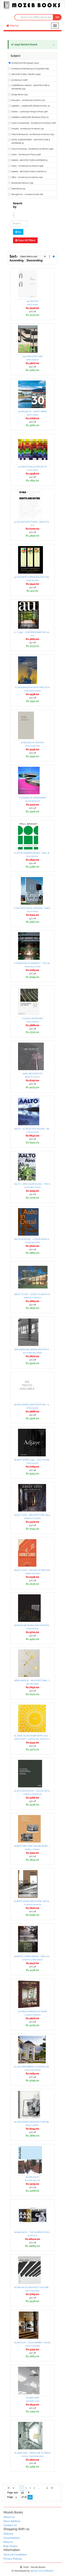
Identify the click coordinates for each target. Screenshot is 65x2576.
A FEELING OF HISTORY (32, 742)
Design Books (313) (19, 94)
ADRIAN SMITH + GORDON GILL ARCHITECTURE (33, 1739)
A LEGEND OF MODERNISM (32, 798)
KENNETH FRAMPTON (32, 1794)
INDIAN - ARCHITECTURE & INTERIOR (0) (29, 160)
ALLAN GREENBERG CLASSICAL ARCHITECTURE (38, 2066)
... (39, 2488)
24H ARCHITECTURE (32, 356)
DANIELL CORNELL (32, 1849)
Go (18, 232)
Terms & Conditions (15, 2554)
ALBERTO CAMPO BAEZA (32, 1960)
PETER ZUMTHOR (32, 746)
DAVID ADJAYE (32, 1408)
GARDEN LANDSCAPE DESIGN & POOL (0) (30, 117)
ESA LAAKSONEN (32, 2291)
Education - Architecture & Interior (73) (28, 100)
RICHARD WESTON (32, 2180)
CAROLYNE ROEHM (32, 2070)
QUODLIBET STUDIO (32, 1187)
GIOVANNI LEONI (33, 2401)
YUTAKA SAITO (32, 1132)
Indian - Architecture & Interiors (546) (27, 166)
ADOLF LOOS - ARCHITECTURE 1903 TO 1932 (36, 1515)
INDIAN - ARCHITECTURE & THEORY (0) (28, 172)
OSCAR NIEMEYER (32, 801)
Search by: (17, 205)
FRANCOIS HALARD (32, 967)
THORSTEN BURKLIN (32, 1904)
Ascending (17, 260)
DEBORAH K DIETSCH (32, 1298)
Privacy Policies (12, 2558)
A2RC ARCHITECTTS (32, 1073)
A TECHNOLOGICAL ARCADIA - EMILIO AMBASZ (37, 908)
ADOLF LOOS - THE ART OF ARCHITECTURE (35, 1570)
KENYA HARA (32, 305)
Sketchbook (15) (18, 189)
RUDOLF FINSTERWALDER (33, 2456)
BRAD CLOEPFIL (32, 2125)
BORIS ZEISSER (32, 360)
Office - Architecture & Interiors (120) (27, 177)
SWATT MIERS (32, 415)
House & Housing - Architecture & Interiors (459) (32, 149)
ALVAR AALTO (32, 2177)
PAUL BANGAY (32, 856)
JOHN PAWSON (32, 1022)
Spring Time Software (41, 2570)
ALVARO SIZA (32, 2398)
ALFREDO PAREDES (32, 2015)
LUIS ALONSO (32, 470)
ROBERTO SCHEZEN (32, 1518)
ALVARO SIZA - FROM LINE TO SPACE (32, 2453)
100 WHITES (32, 301)
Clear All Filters (25, 240)
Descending (34, 260)
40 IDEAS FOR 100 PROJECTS (32, 467)
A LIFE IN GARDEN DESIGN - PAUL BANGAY (35, 853)
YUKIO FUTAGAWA (32, 2346)
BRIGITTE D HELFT (32, 1077)
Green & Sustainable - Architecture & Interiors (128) (33, 123)
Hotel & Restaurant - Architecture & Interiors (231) (32, 134)
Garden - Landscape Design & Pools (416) (29, 112)
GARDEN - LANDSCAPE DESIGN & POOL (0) (30, 106)
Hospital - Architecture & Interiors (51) (27, 129)
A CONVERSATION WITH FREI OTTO (32, 687)
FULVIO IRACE (32, 911)
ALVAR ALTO (32, 2236)
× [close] (53, 44)
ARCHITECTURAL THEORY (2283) (26, 74)
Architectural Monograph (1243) (25, 63)
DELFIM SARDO (32, 1684)
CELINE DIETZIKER (32, 1242)
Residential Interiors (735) (22, 183)
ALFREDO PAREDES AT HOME (32, 2011)
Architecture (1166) (19, 80)
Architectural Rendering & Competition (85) (30, 69)
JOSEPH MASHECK (32, 1573)
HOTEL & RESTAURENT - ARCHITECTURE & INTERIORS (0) (30, 141)
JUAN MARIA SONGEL (32, 691)
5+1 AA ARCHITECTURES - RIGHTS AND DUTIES (37, 522)
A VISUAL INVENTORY (32, 1018)
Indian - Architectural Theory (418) (26, 154)
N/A (32, 525)
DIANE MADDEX (32, 580)
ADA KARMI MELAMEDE (32, 1353)
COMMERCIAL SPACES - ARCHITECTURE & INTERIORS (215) (30, 87)
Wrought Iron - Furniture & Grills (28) (27, 194)
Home (12, 25)
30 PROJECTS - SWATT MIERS (32, 411)
